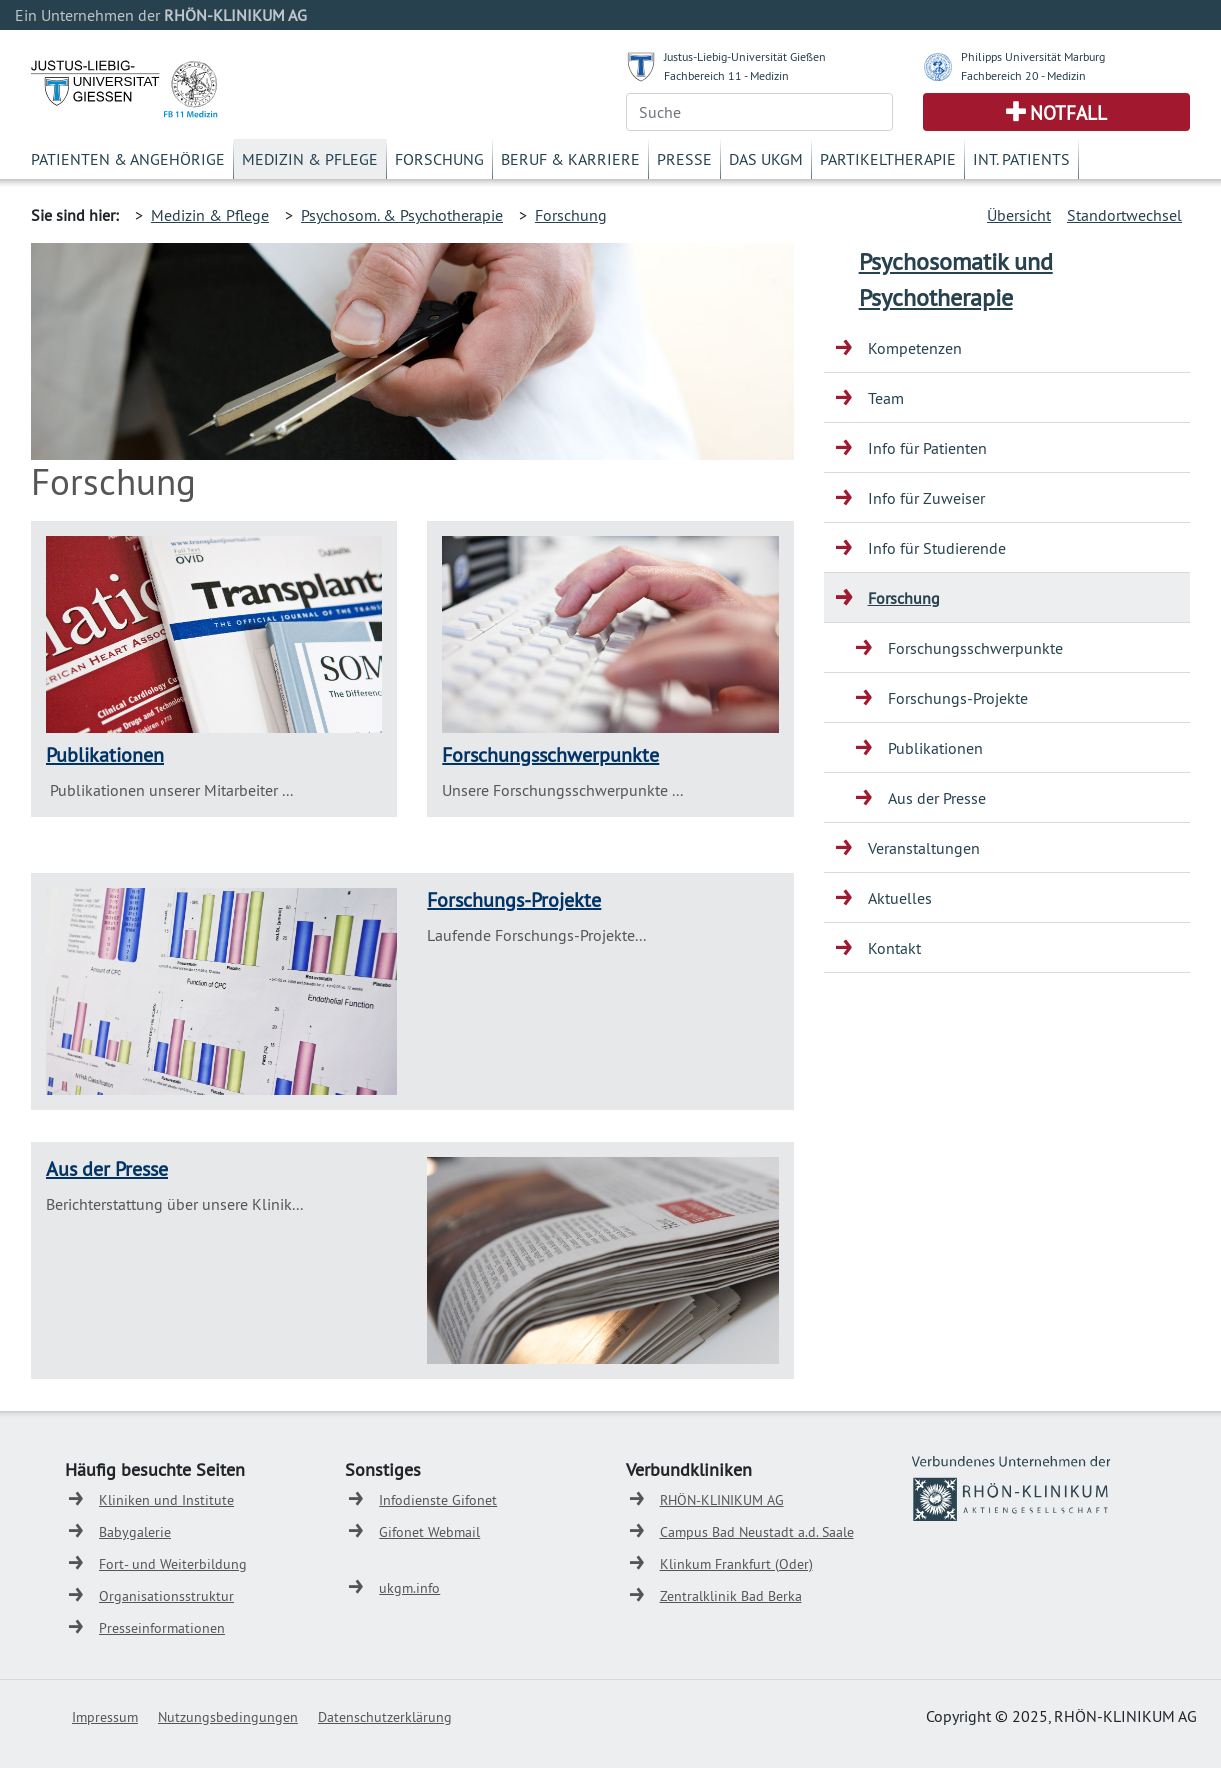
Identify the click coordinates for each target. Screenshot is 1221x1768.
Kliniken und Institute (166, 1500)
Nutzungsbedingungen (228, 1717)
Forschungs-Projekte (514, 899)
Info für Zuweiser (926, 498)
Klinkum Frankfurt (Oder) (736, 1564)
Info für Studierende (937, 548)
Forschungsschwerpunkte (550, 754)
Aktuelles (900, 898)
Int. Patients (1021, 159)
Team (886, 398)
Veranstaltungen (924, 848)
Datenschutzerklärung (385, 1717)
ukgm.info (409, 1588)
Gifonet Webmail (429, 1532)
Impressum (105, 1717)
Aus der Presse (107, 1168)
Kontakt (894, 948)
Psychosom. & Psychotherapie (402, 215)
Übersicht (1019, 215)
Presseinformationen (162, 1628)
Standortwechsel (1124, 215)
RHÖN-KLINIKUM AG (722, 1500)
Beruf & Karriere (570, 159)
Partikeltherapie (888, 159)
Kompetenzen (915, 348)
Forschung (439, 159)
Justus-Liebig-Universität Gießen (745, 56)
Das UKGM (766, 159)
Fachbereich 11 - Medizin (726, 75)
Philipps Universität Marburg (1033, 56)
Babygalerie (135, 1532)
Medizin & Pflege (310, 159)
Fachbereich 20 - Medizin (1023, 75)
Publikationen (105, 754)
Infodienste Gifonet (438, 1500)
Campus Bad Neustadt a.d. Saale (757, 1532)
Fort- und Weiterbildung (173, 1564)
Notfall (1068, 113)
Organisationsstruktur (166, 1596)
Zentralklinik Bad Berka (731, 1596)
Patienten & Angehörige (128, 159)
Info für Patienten (927, 448)
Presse (684, 159)
